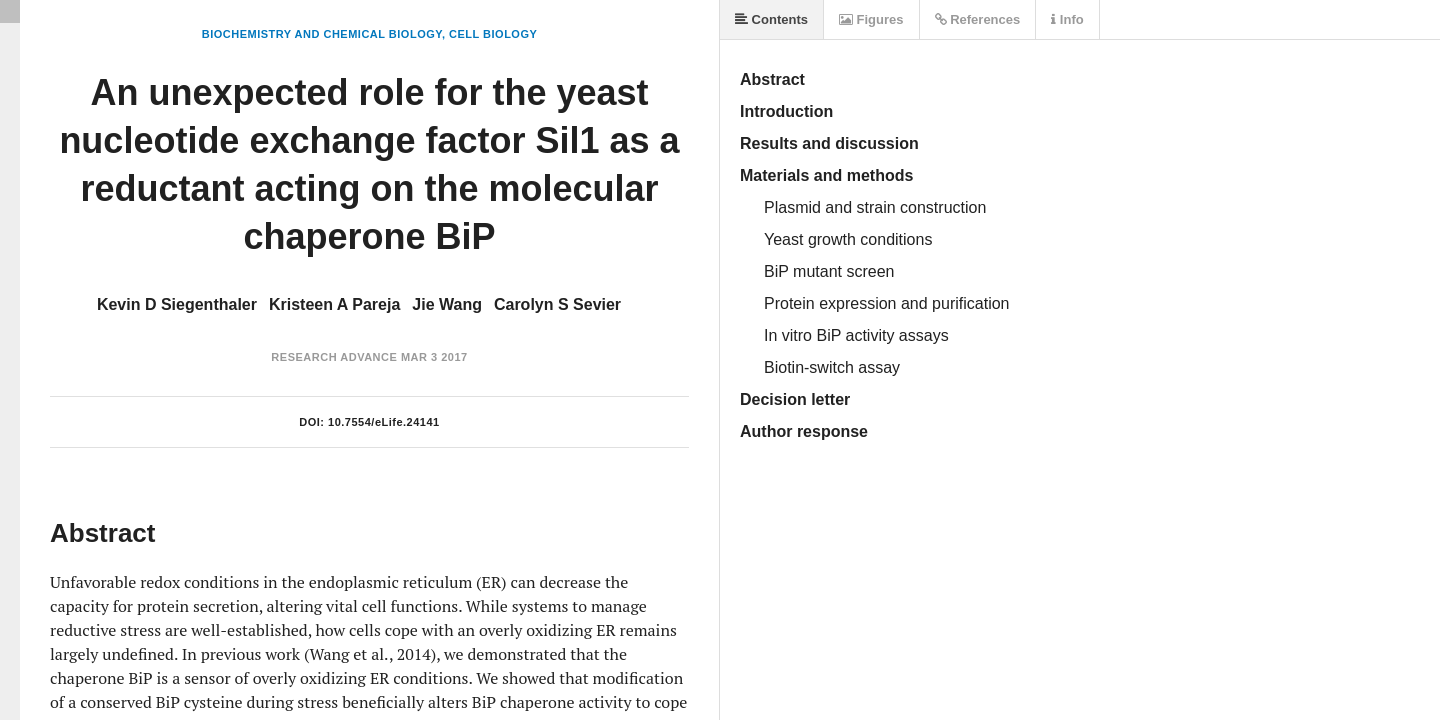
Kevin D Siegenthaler (177, 304)
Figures (871, 19)
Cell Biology (493, 34)
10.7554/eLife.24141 (384, 422)
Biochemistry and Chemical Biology (322, 34)
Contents (771, 19)
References (978, 19)
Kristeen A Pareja (334, 304)
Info (1067, 19)
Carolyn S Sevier (557, 304)
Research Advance (334, 357)
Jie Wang (447, 304)
